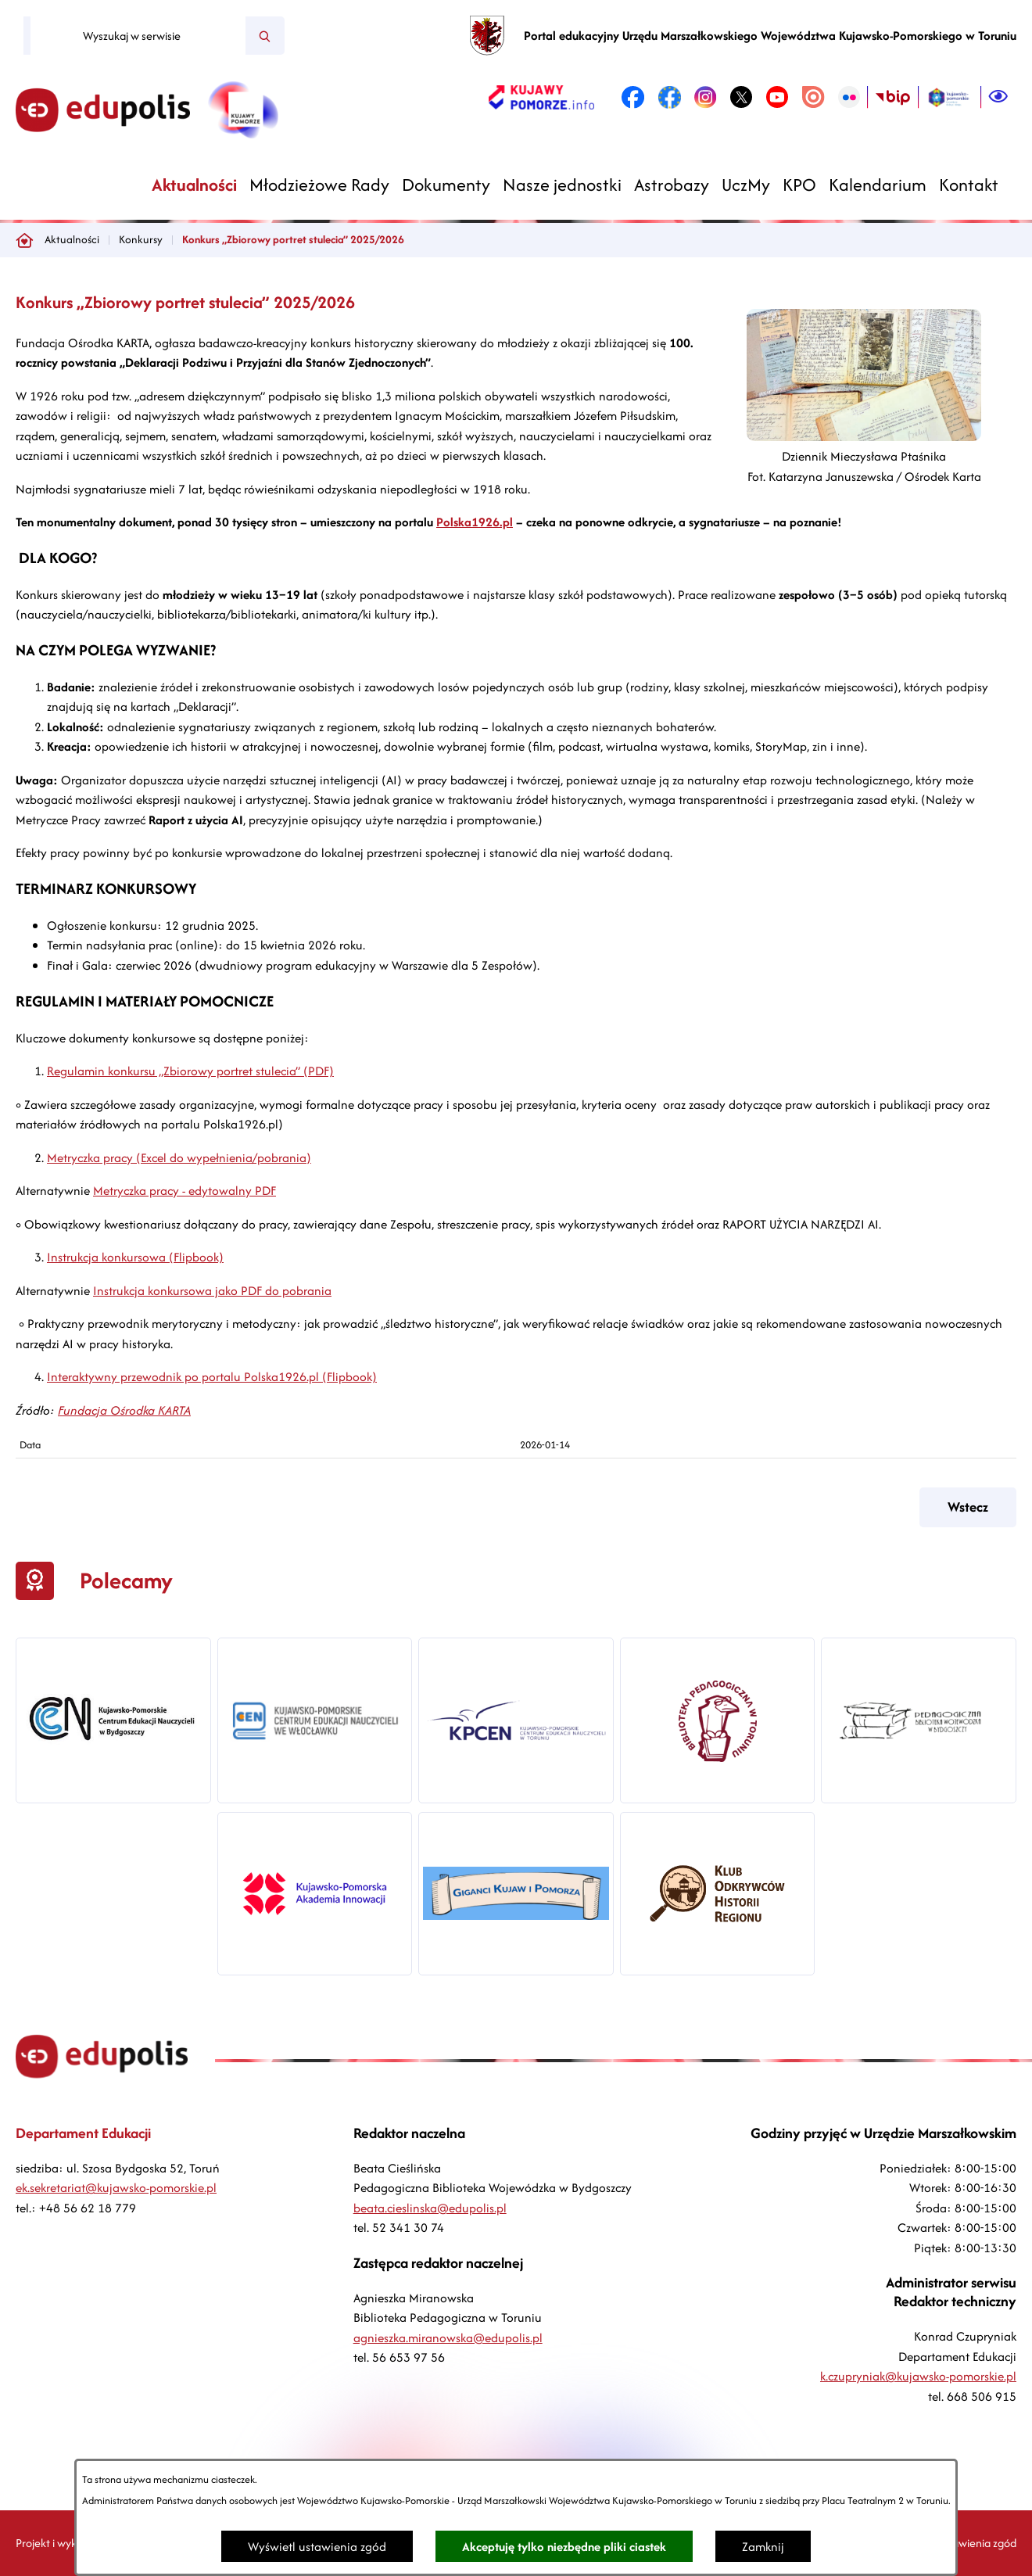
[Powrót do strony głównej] (24, 240)
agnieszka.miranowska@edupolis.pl (448, 2338)
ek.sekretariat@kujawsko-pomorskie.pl (116, 2188)
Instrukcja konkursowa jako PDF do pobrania (212, 1291)
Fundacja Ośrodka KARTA (124, 1410)
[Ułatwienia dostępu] (998, 97)
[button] (864, 437)
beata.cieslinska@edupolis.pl (430, 2208)
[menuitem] (194, 185)
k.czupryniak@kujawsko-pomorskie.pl (918, 2376)
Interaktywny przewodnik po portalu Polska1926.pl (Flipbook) (212, 1377)
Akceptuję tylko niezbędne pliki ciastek (564, 2547)
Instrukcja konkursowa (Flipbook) (135, 1257)
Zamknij (763, 2547)
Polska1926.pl (474, 522)
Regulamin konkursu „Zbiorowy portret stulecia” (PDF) (190, 1071)
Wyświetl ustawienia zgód (317, 2547)
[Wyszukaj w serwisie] (137, 36)
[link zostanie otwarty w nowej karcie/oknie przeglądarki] (541, 97)
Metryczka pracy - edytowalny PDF (184, 1191)
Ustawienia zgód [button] (976, 2543)
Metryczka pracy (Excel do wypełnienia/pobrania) (179, 1158)
